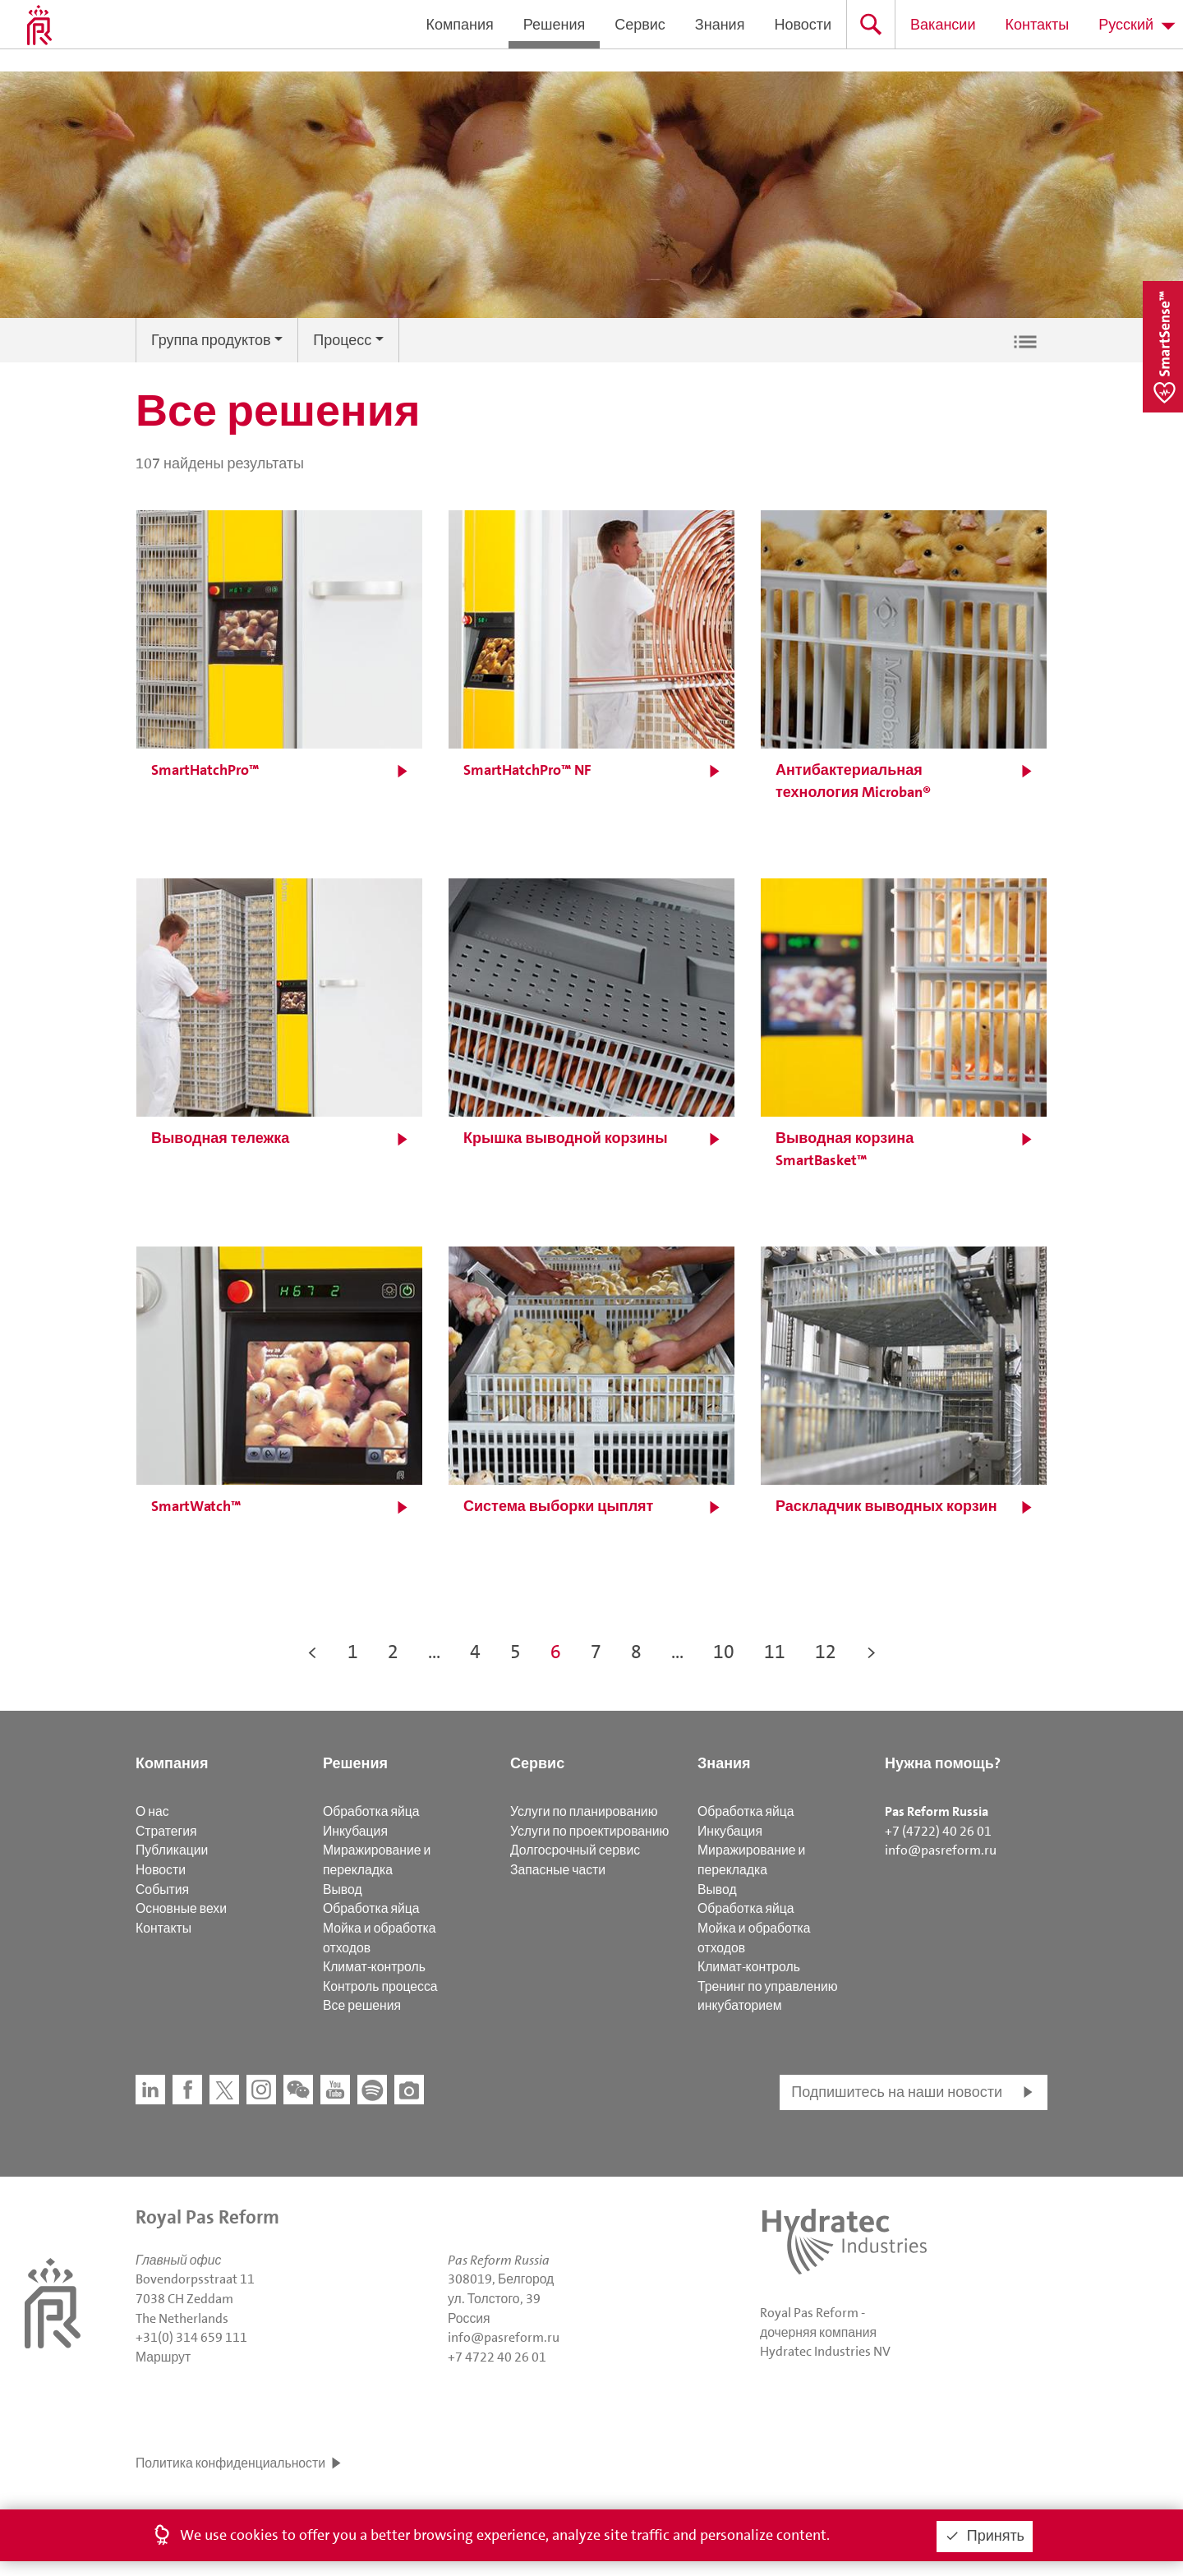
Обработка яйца (371, 1811)
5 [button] (515, 1651)
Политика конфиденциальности (230, 2463)
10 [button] (723, 1651)
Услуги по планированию (583, 1811)
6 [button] (555, 1651)
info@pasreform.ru (941, 1850)
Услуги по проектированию (589, 1831)
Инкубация (355, 1831)
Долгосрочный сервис (575, 1850)
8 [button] (636, 1651)
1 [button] (353, 1651)
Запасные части (557, 1869)
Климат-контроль (374, 1966)
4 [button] (475, 1651)
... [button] (434, 1651)
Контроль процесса (380, 1986)
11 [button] (774, 1651)
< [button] (312, 1651)
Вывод (342, 1889)
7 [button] (596, 1651)
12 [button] (825, 1651)
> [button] (871, 1651)
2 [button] (393, 1651)
